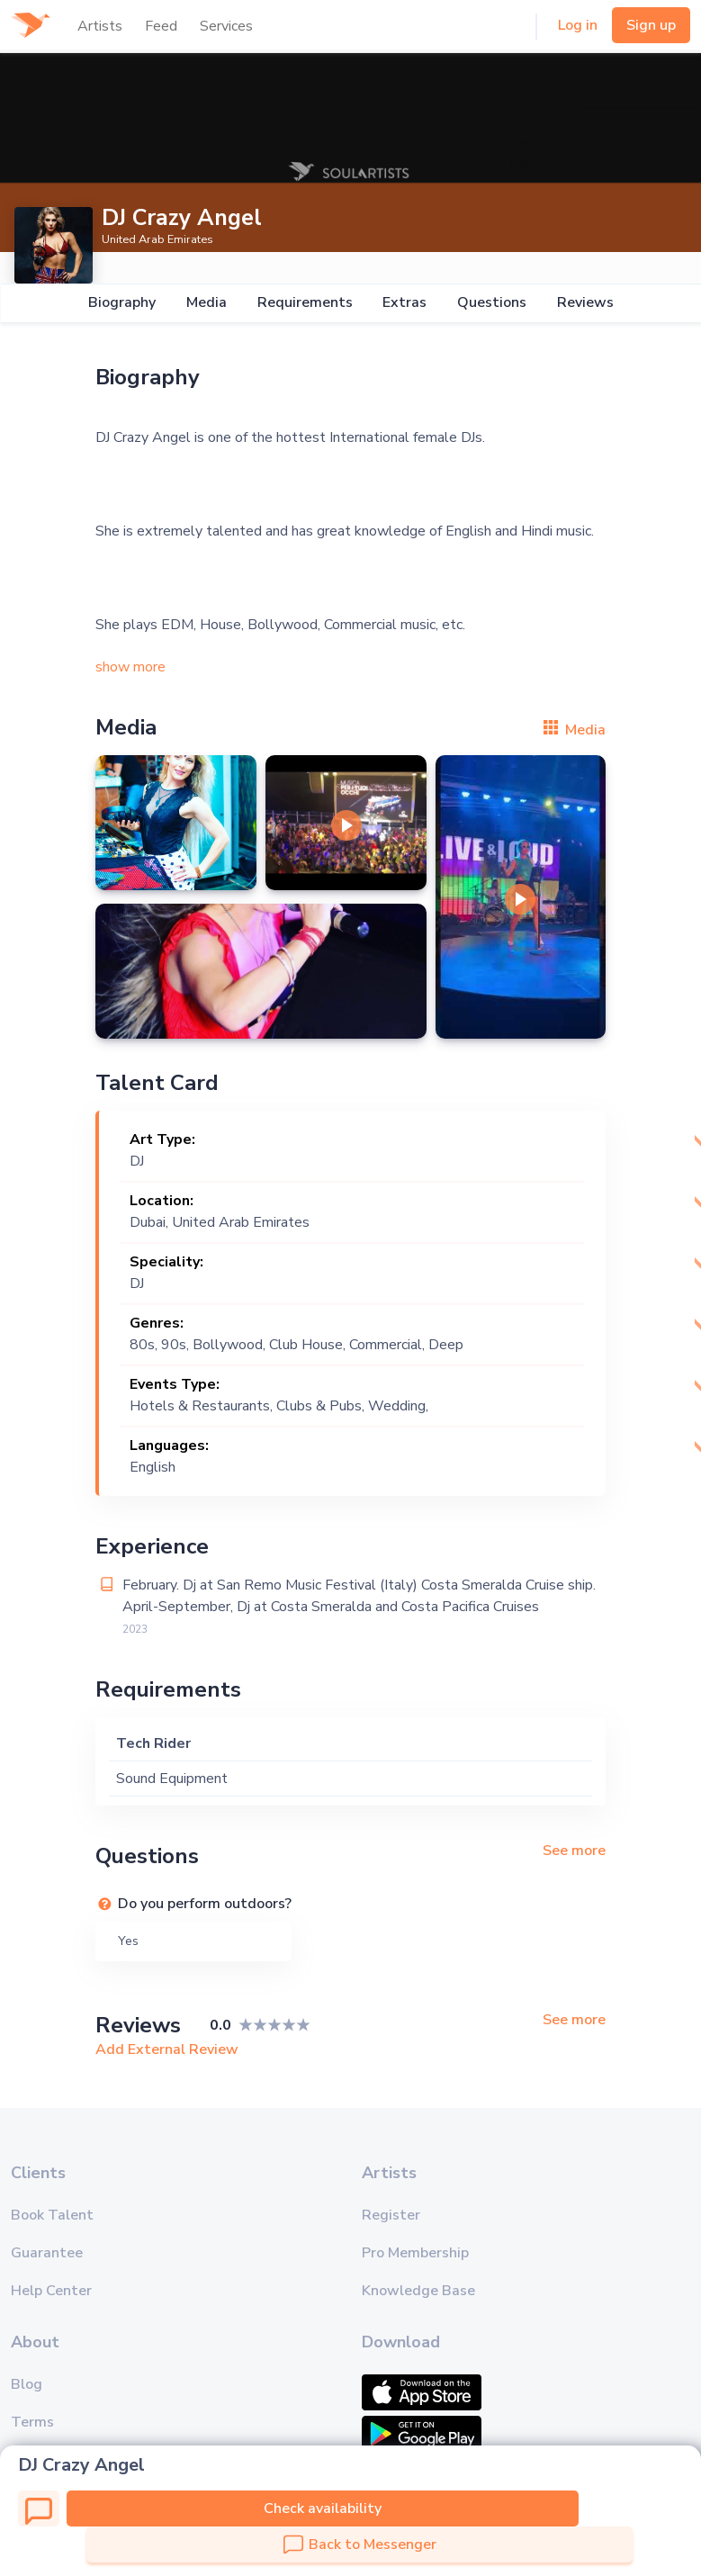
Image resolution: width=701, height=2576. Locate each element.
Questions (491, 302)
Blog (26, 2384)
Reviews (585, 302)
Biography (121, 302)
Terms (32, 2422)
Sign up (651, 25)
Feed (161, 26)
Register (391, 2215)
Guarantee (47, 2253)
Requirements (304, 302)
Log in (578, 25)
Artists (99, 26)
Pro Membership (415, 2253)
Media (205, 302)
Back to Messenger (359, 2544)
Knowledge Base (418, 2291)
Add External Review (166, 2049)
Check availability (323, 2508)
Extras (404, 302)
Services (226, 26)
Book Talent (52, 2215)
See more (574, 1851)
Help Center (51, 2291)
